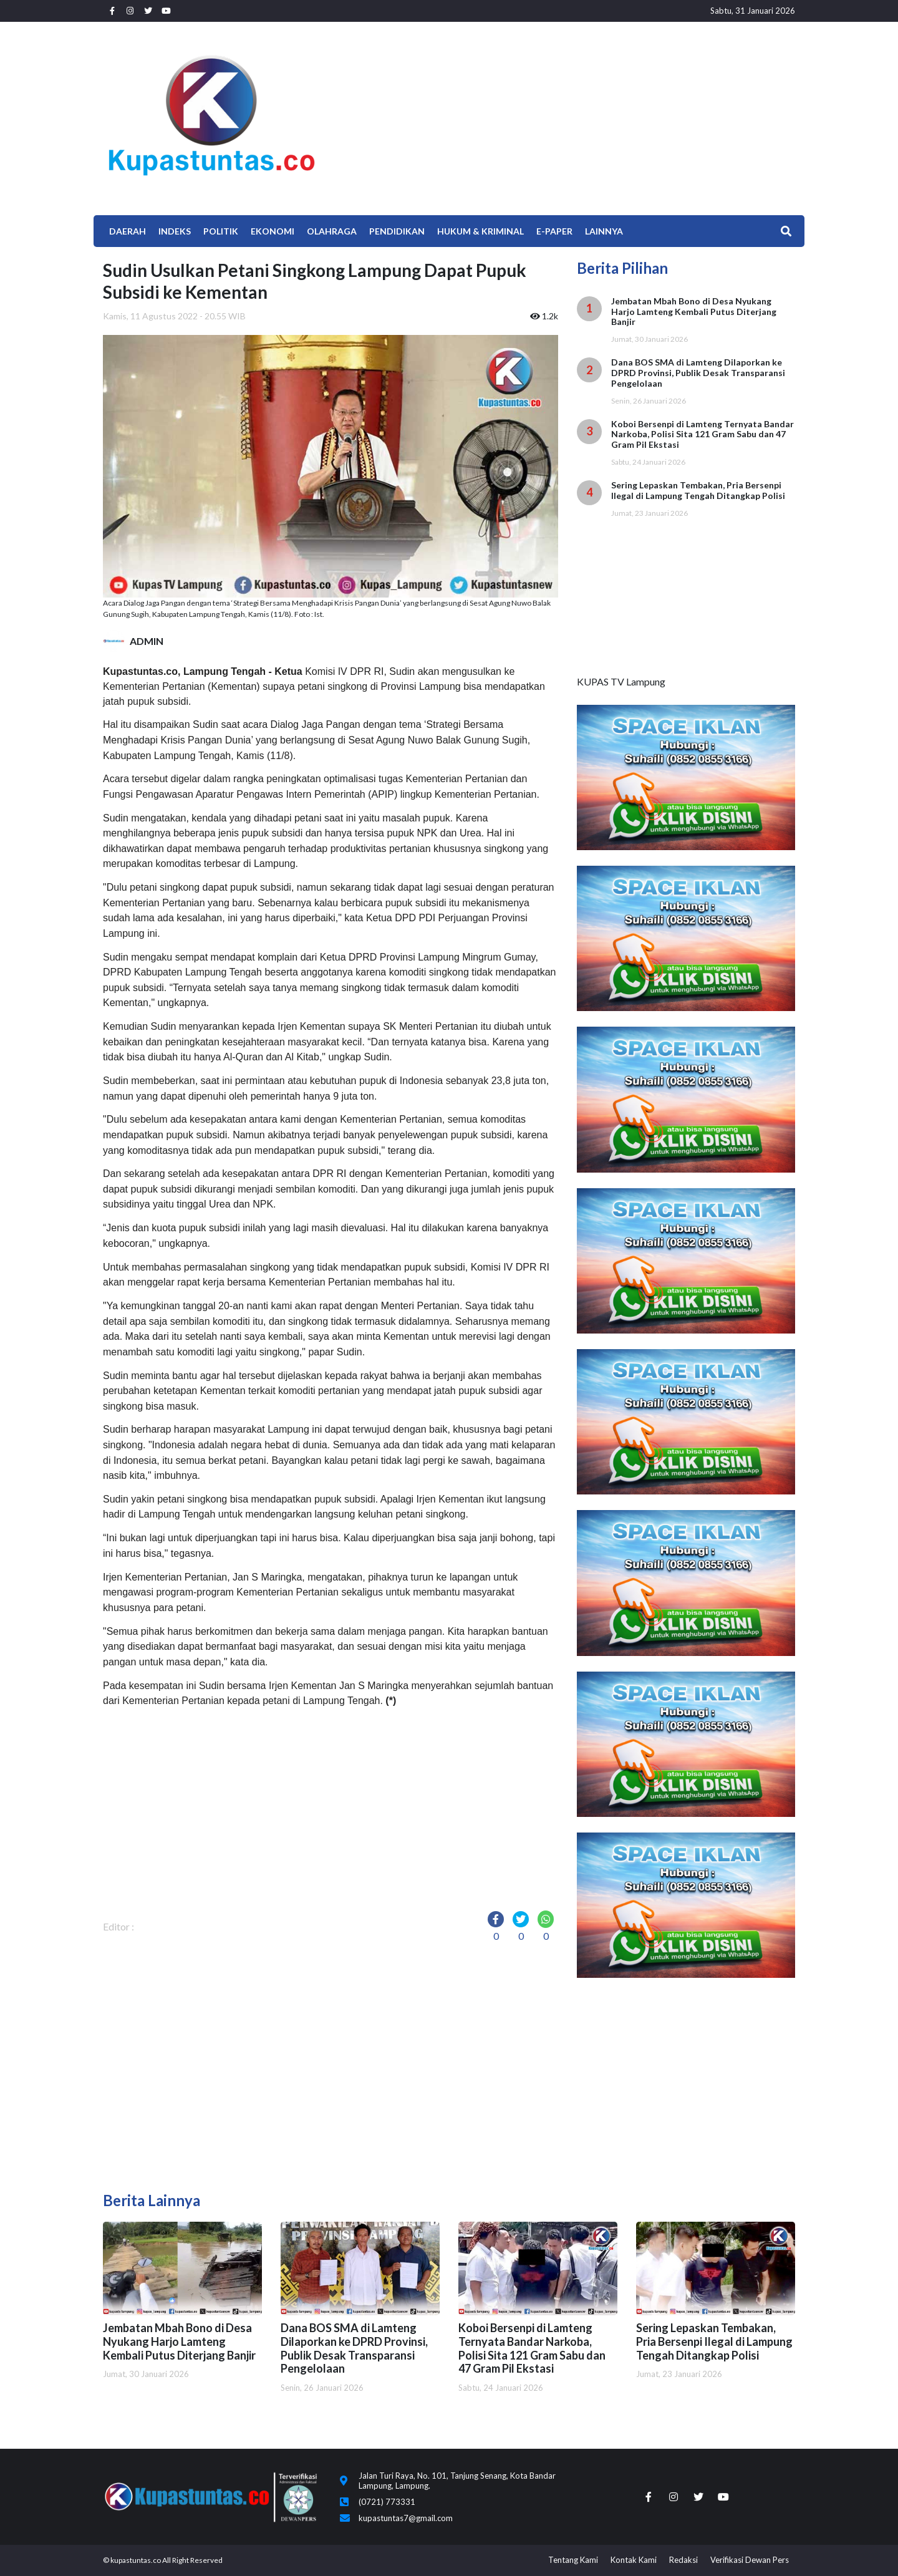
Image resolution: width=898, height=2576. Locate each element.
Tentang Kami (573, 2560)
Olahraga (332, 231)
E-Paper (554, 231)
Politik (220, 231)
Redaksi (683, 2560)
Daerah (127, 231)
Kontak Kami (634, 2560)
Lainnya (604, 231)
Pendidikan (397, 231)
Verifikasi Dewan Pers (749, 2560)
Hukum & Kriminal (480, 231)
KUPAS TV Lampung (621, 681)
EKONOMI (272, 231)
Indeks (174, 231)
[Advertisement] (567, 115)
